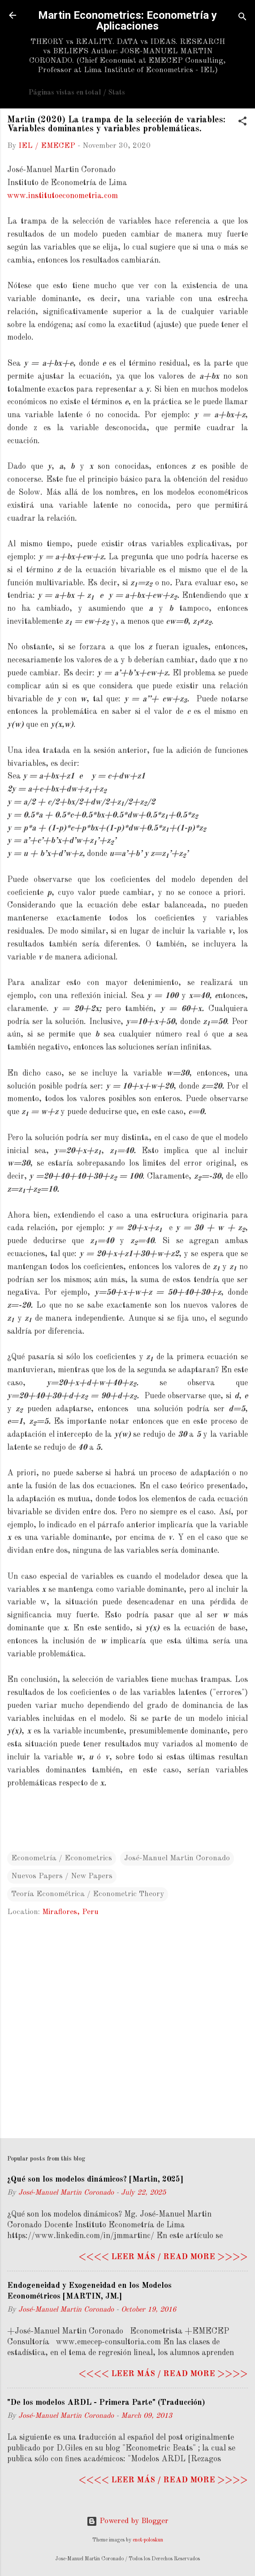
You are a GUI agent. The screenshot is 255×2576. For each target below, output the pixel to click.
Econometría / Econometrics (61, 1858)
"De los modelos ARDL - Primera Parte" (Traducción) (106, 2403)
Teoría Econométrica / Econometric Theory (87, 1894)
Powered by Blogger (127, 2521)
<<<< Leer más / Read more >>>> (163, 2257)
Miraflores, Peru (70, 1912)
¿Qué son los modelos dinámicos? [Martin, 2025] (95, 2179)
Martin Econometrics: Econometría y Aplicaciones (127, 20)
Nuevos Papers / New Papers (61, 1876)
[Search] (242, 18)
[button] (242, 123)
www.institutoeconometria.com (62, 196)
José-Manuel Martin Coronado (177, 1858)
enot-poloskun (148, 2540)
